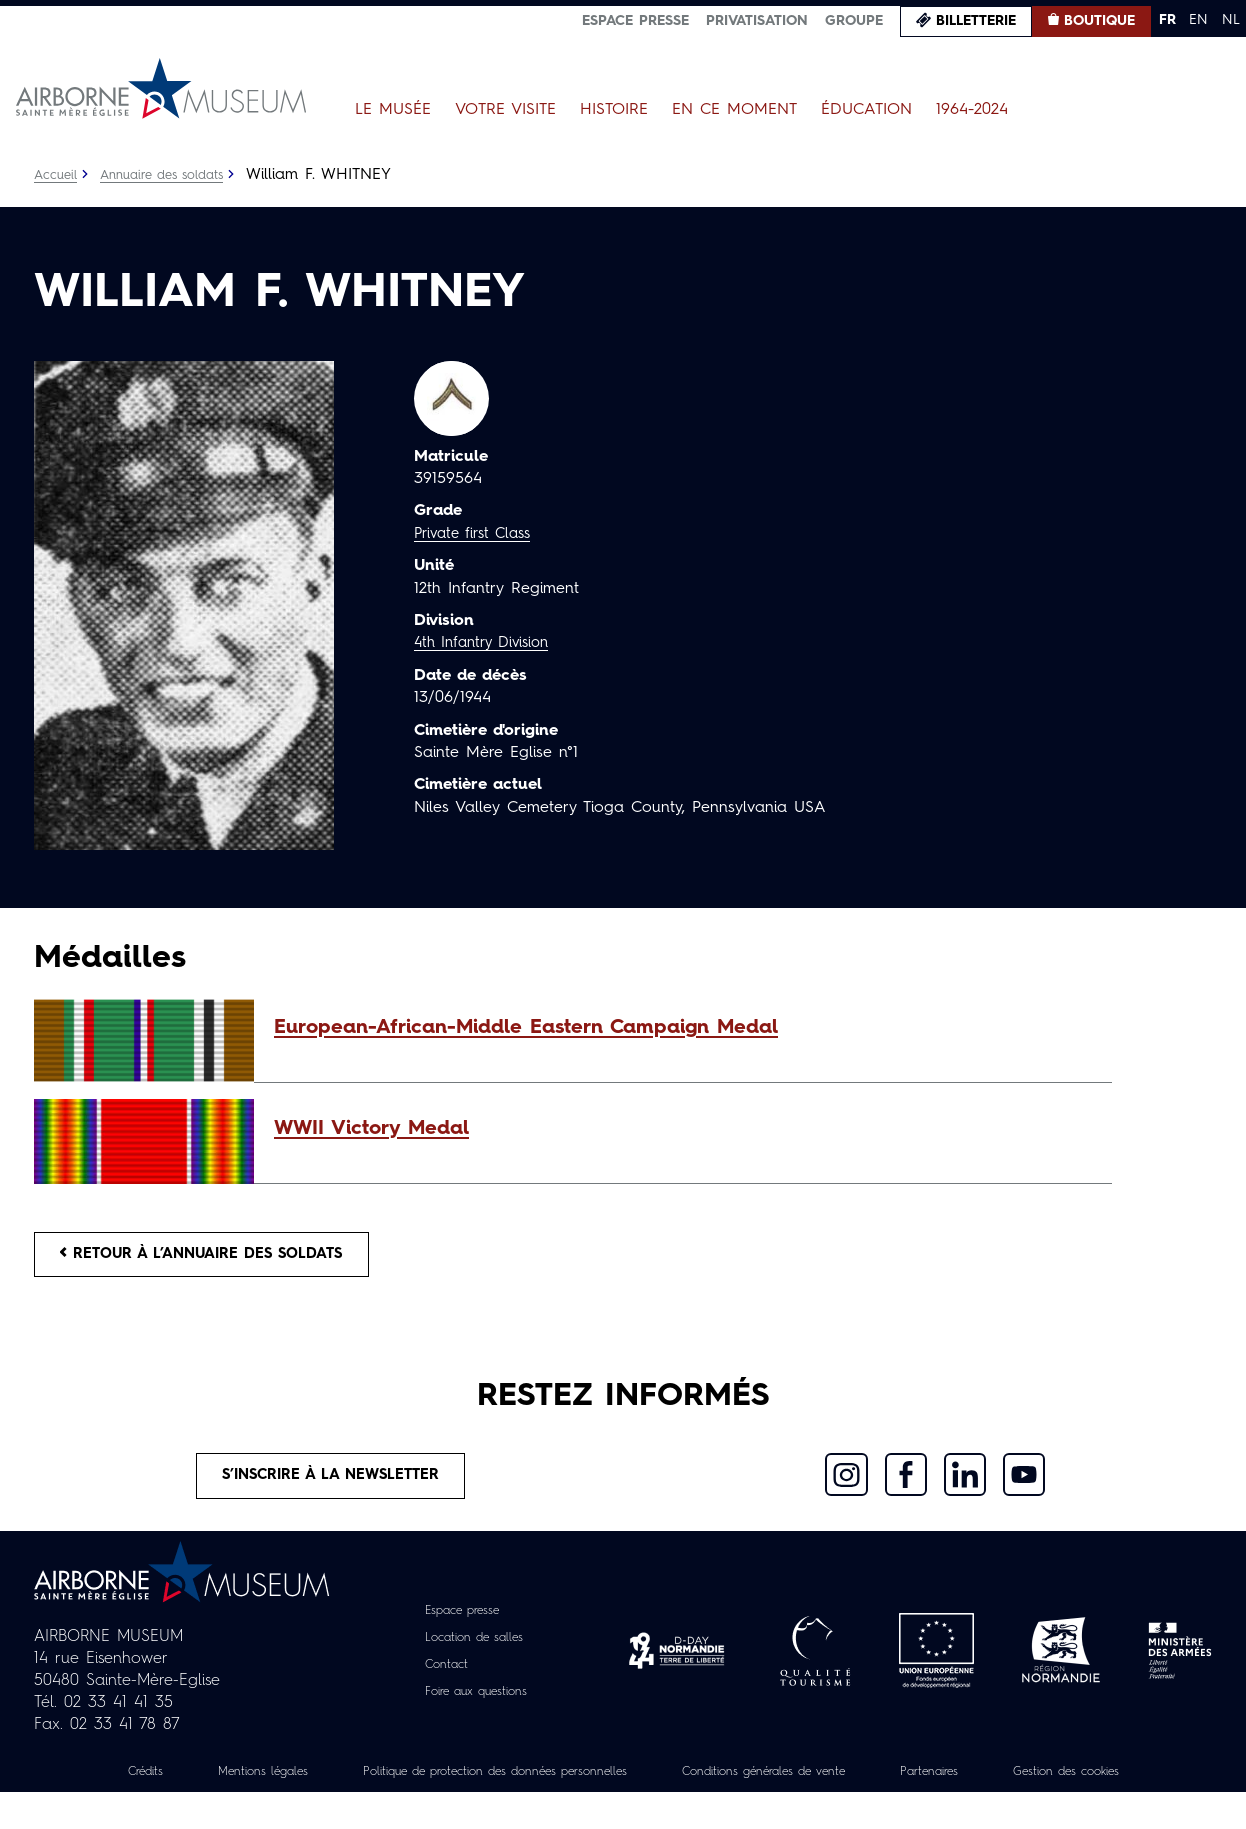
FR (1167, 20)
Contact (439, 1679)
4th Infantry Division (488, 643)
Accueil (57, 175)
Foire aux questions (476, 1706)
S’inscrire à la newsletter (331, 1487)
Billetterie (976, 21)
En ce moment (734, 110)
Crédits (161, 1786)
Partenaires (1071, 1786)
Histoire (614, 110)
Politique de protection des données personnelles (564, 1786)
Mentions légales (293, 1786)
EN (1198, 20)
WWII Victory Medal (371, 1129)
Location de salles (473, 1652)
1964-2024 (972, 110)
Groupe (854, 21)
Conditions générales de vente (880, 1786)
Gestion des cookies (623, 1808)
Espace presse (635, 21)
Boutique (1099, 21)
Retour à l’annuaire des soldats (219, 1258)
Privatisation (757, 21)
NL (1231, 20)
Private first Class (478, 534)
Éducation (866, 110)
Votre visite (505, 110)
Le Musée (393, 110)
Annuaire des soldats (173, 175)
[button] (683, 1028)
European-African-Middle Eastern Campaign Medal (526, 1028)
